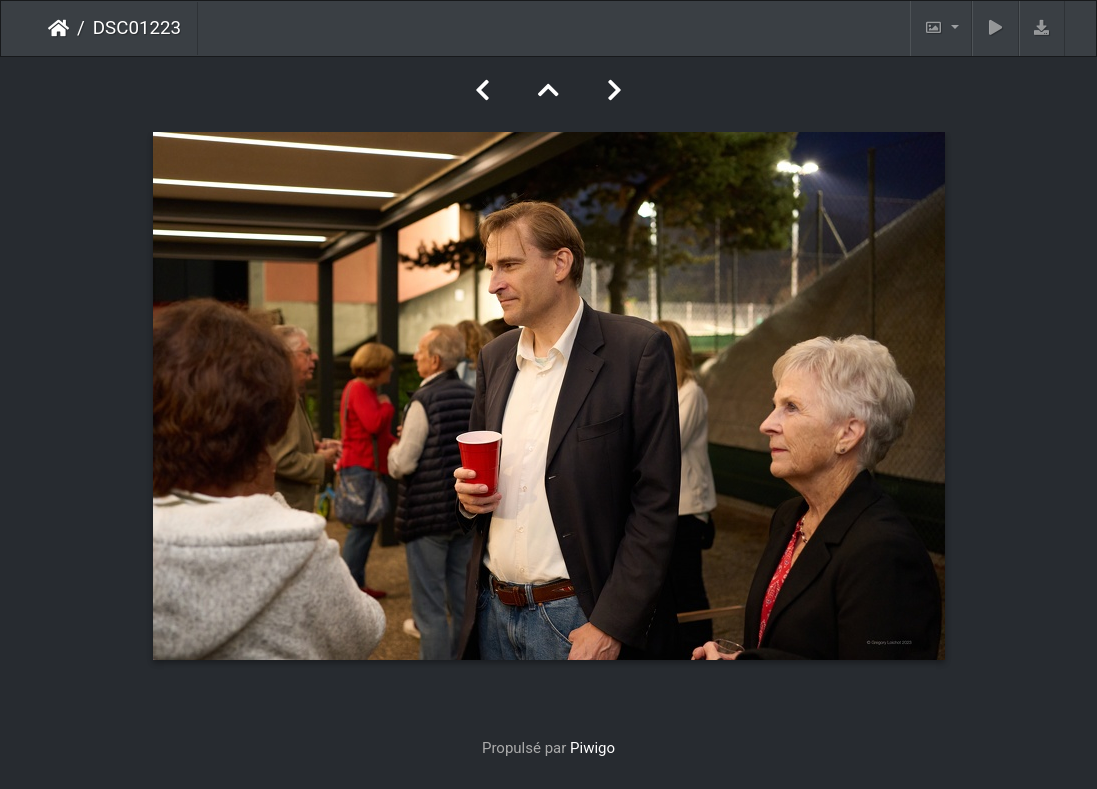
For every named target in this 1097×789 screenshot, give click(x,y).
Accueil (58, 28)
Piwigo (592, 748)
